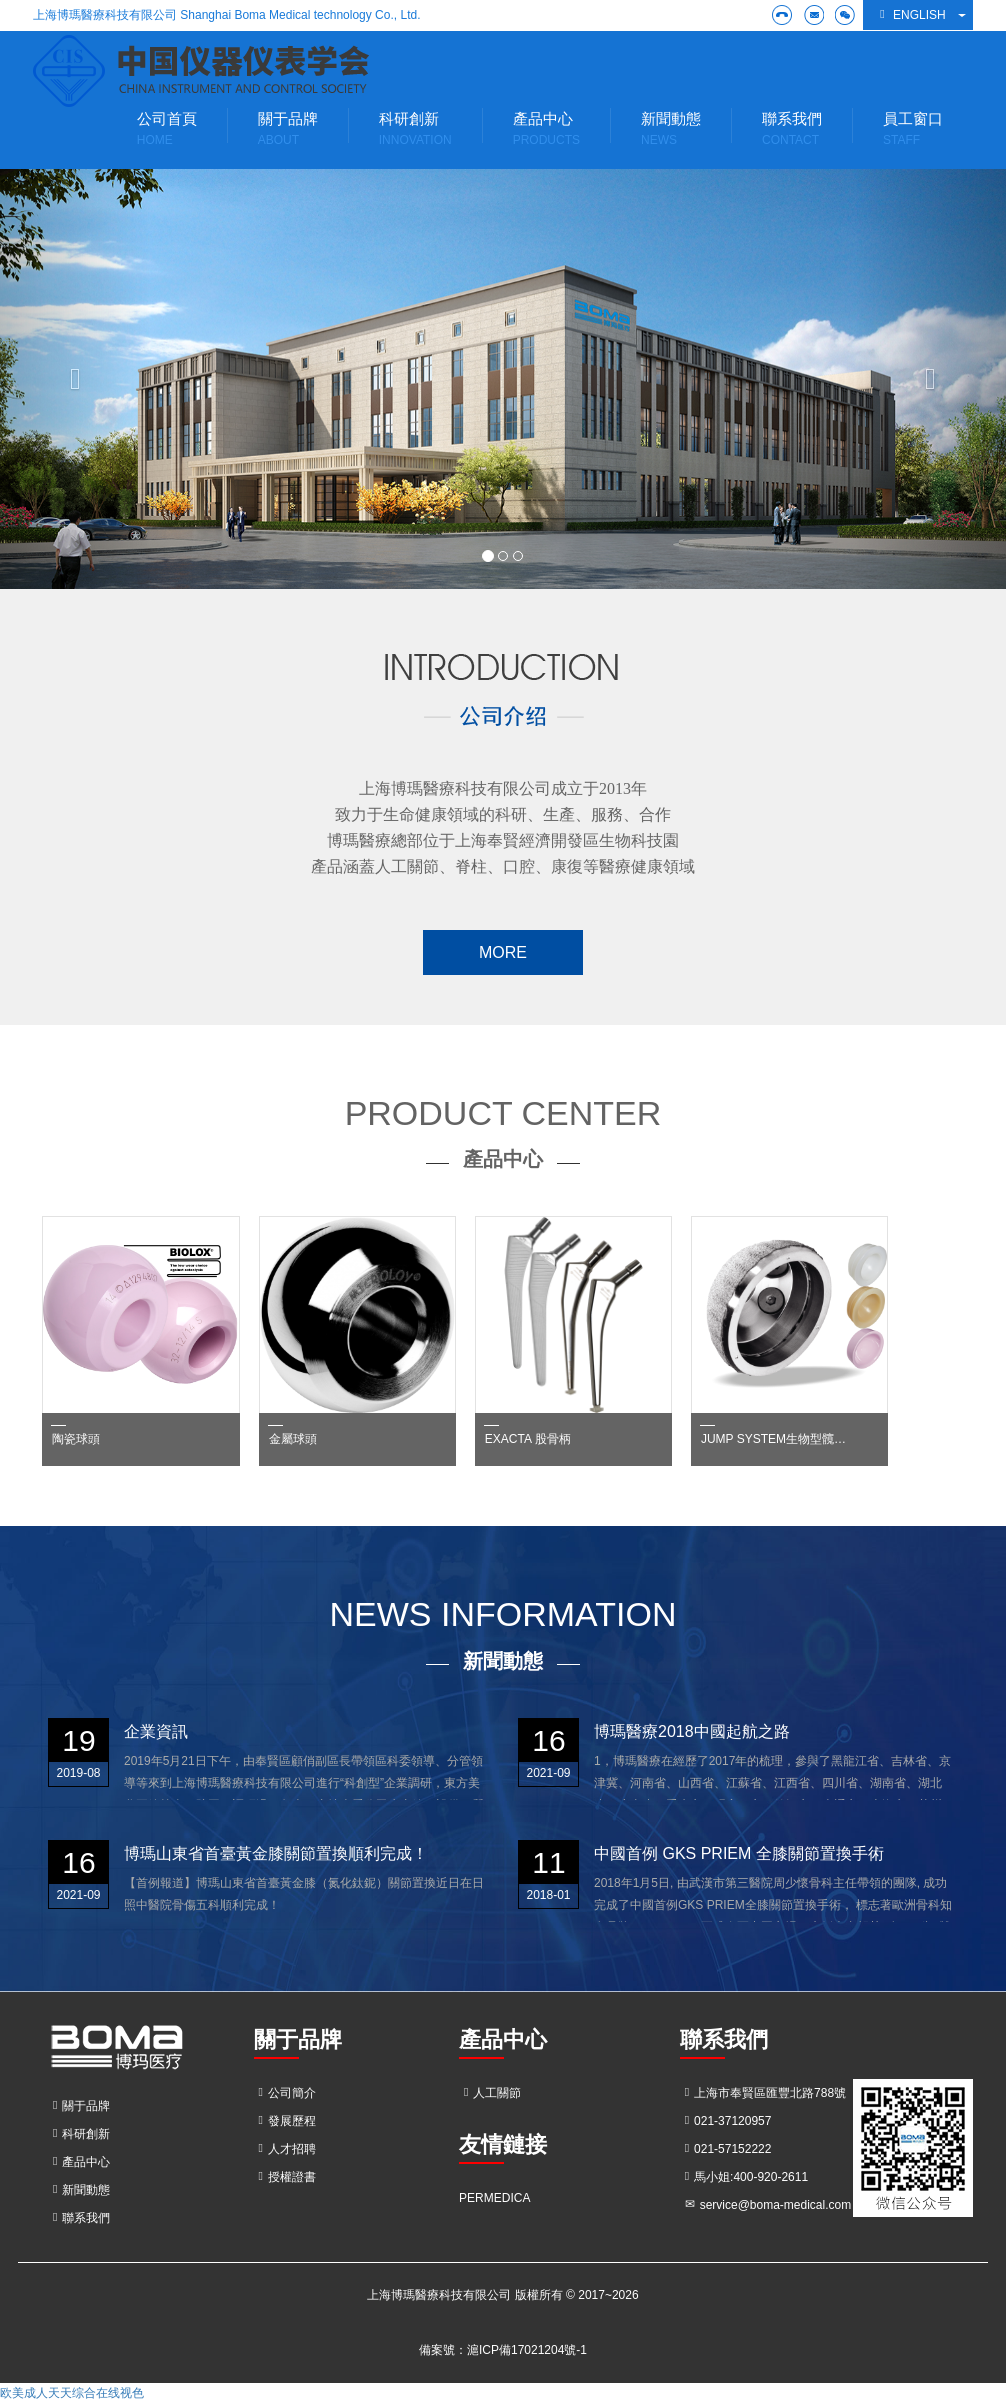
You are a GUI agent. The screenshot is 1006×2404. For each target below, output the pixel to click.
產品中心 (79, 2162)
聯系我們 (79, 2218)
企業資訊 (156, 1731)
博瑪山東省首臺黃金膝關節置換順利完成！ (276, 1853)
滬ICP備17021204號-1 (527, 2350)
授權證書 (285, 2177)
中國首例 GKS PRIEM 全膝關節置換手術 (739, 1853)
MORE (503, 952)
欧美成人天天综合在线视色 (72, 2393)
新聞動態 (79, 2190)
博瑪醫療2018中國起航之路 (692, 1731)
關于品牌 (79, 2106)
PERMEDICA (494, 2198)
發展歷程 (285, 2121)
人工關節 (490, 2093)
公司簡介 (285, 2093)
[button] (75, 378)
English (910, 14)
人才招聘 (285, 2149)
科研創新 (79, 2134)
